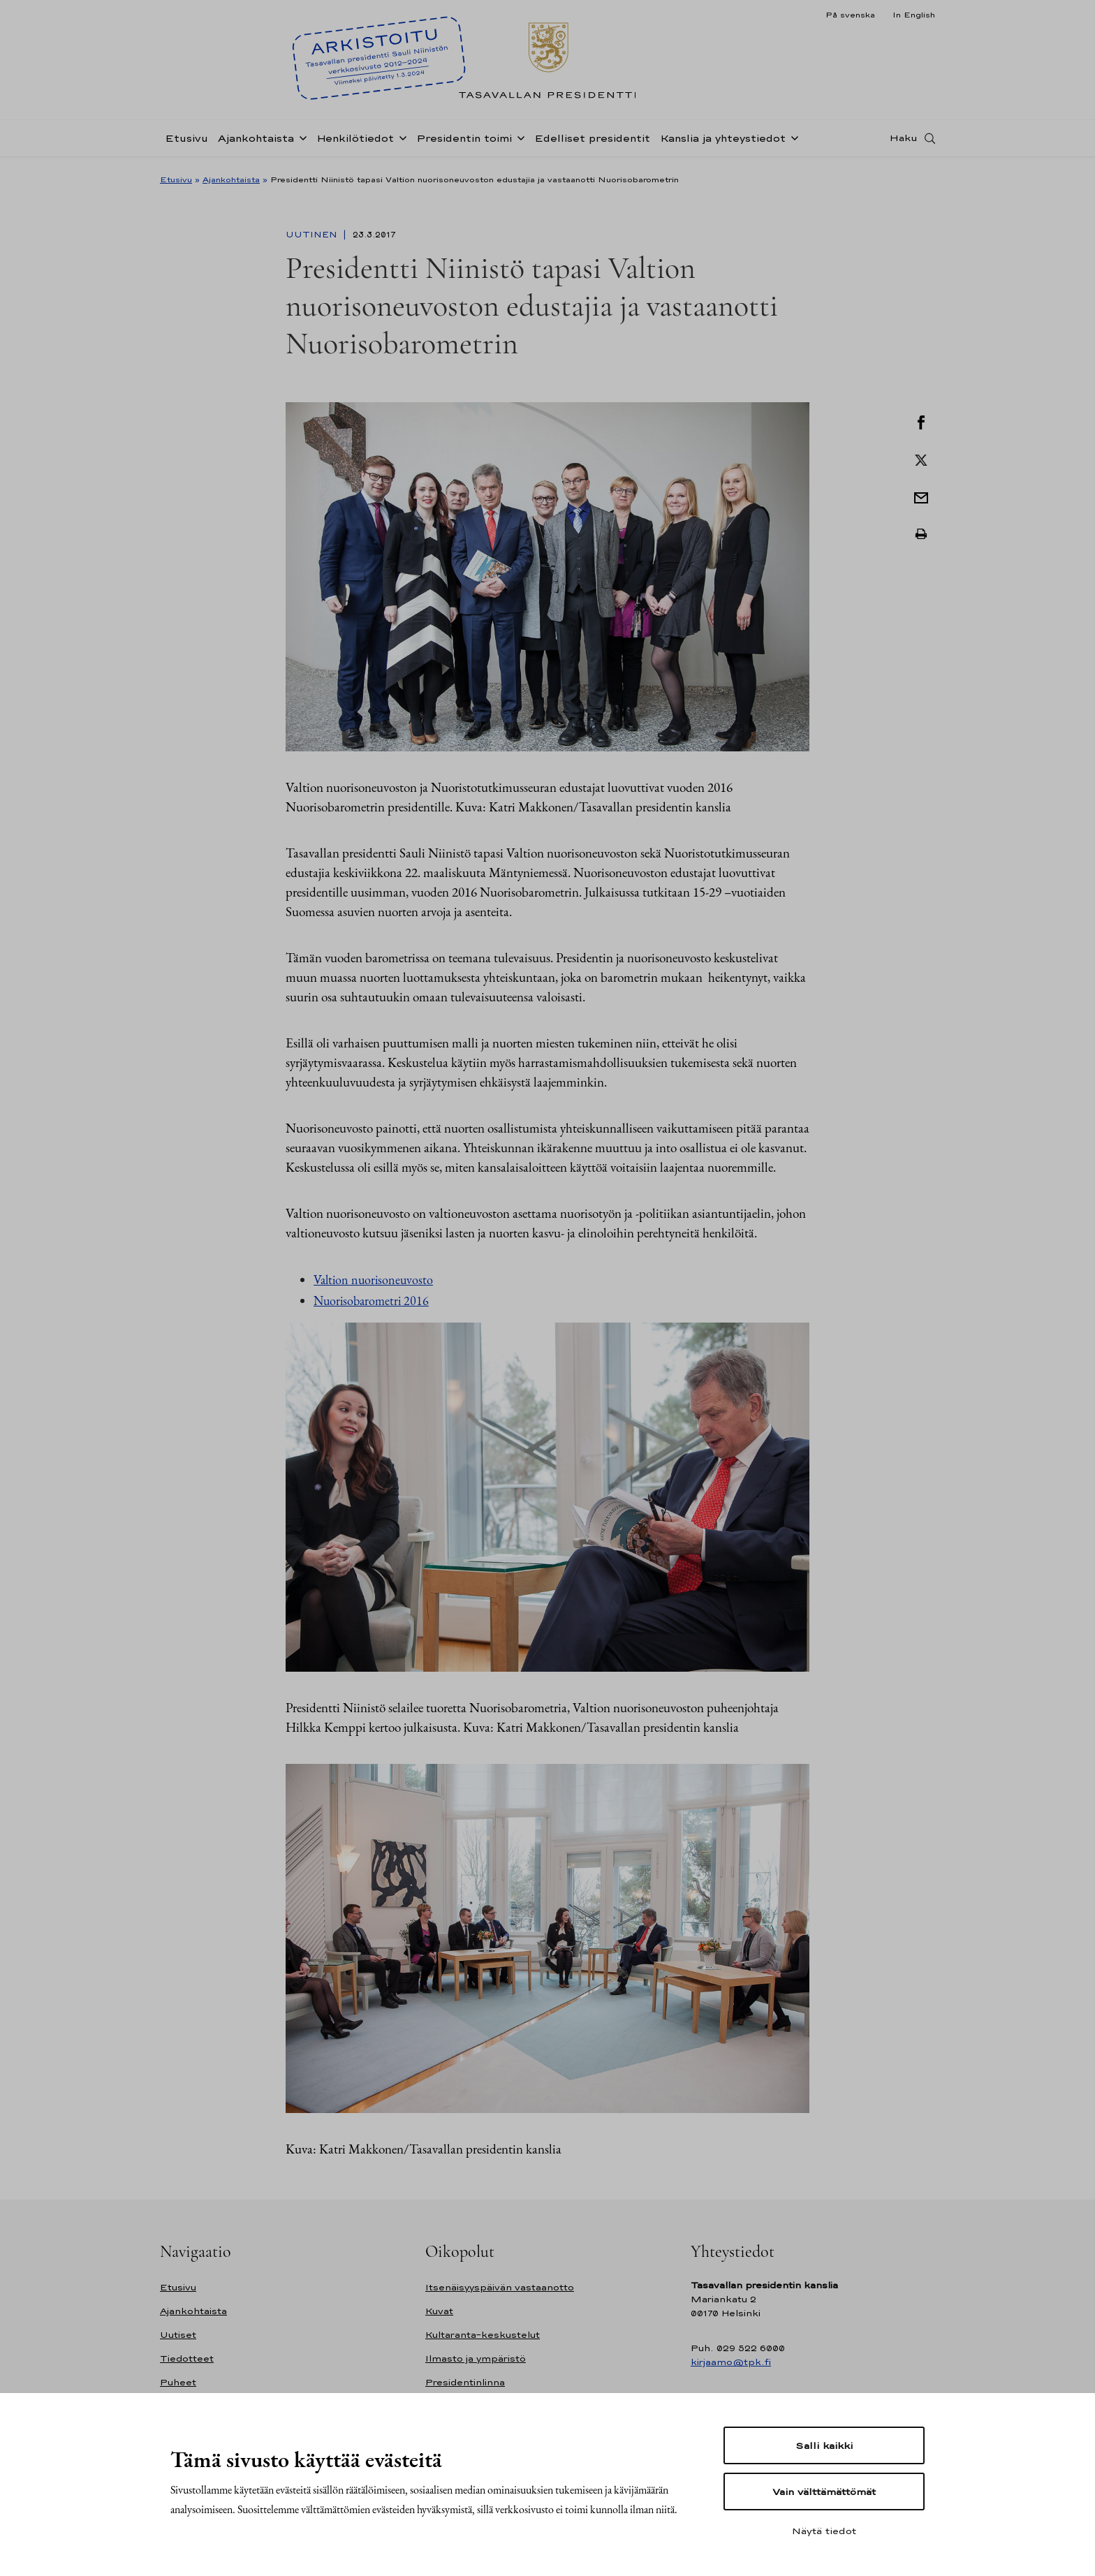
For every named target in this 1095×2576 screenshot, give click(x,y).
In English (913, 15)
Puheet (178, 2382)
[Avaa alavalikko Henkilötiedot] (400, 141)
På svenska (850, 15)
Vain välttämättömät (824, 2491)
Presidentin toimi (464, 142)
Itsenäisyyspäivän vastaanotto (499, 2287)
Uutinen (313, 234)
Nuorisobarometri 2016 (371, 1301)
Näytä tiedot (824, 2530)
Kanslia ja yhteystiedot (723, 142)
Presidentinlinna (465, 2382)
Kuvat (439, 2311)
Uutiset (178, 2335)
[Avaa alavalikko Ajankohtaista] (300, 141)
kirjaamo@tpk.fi (731, 2362)
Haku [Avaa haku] (904, 141)
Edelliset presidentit (592, 142)
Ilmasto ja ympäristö (475, 2358)
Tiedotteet (187, 2358)
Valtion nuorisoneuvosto (373, 1280)
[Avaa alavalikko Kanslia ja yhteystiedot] (792, 141)
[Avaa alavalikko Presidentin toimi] (518, 141)
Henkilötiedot (355, 142)
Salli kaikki (824, 2445)
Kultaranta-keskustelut (482, 2335)
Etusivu (186, 142)
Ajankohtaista (256, 142)
